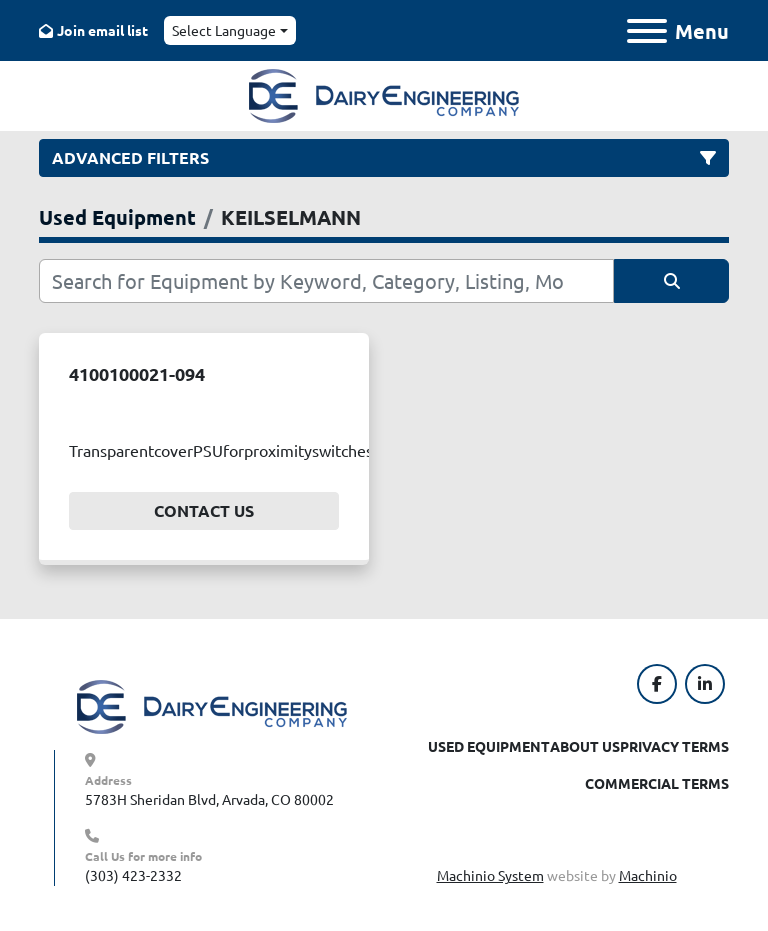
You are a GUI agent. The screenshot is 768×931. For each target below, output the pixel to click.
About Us (585, 746)
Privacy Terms (674, 746)
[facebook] (657, 684)
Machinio (648, 875)
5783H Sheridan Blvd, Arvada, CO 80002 (209, 799)
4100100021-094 (137, 373)
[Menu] (647, 31)
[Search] (326, 281)
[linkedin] (705, 684)
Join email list (102, 30)
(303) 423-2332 (133, 875)
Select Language (224, 30)
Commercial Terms (657, 783)
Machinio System (490, 875)
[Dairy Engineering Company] (212, 705)
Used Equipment (489, 746)
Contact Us (204, 510)
